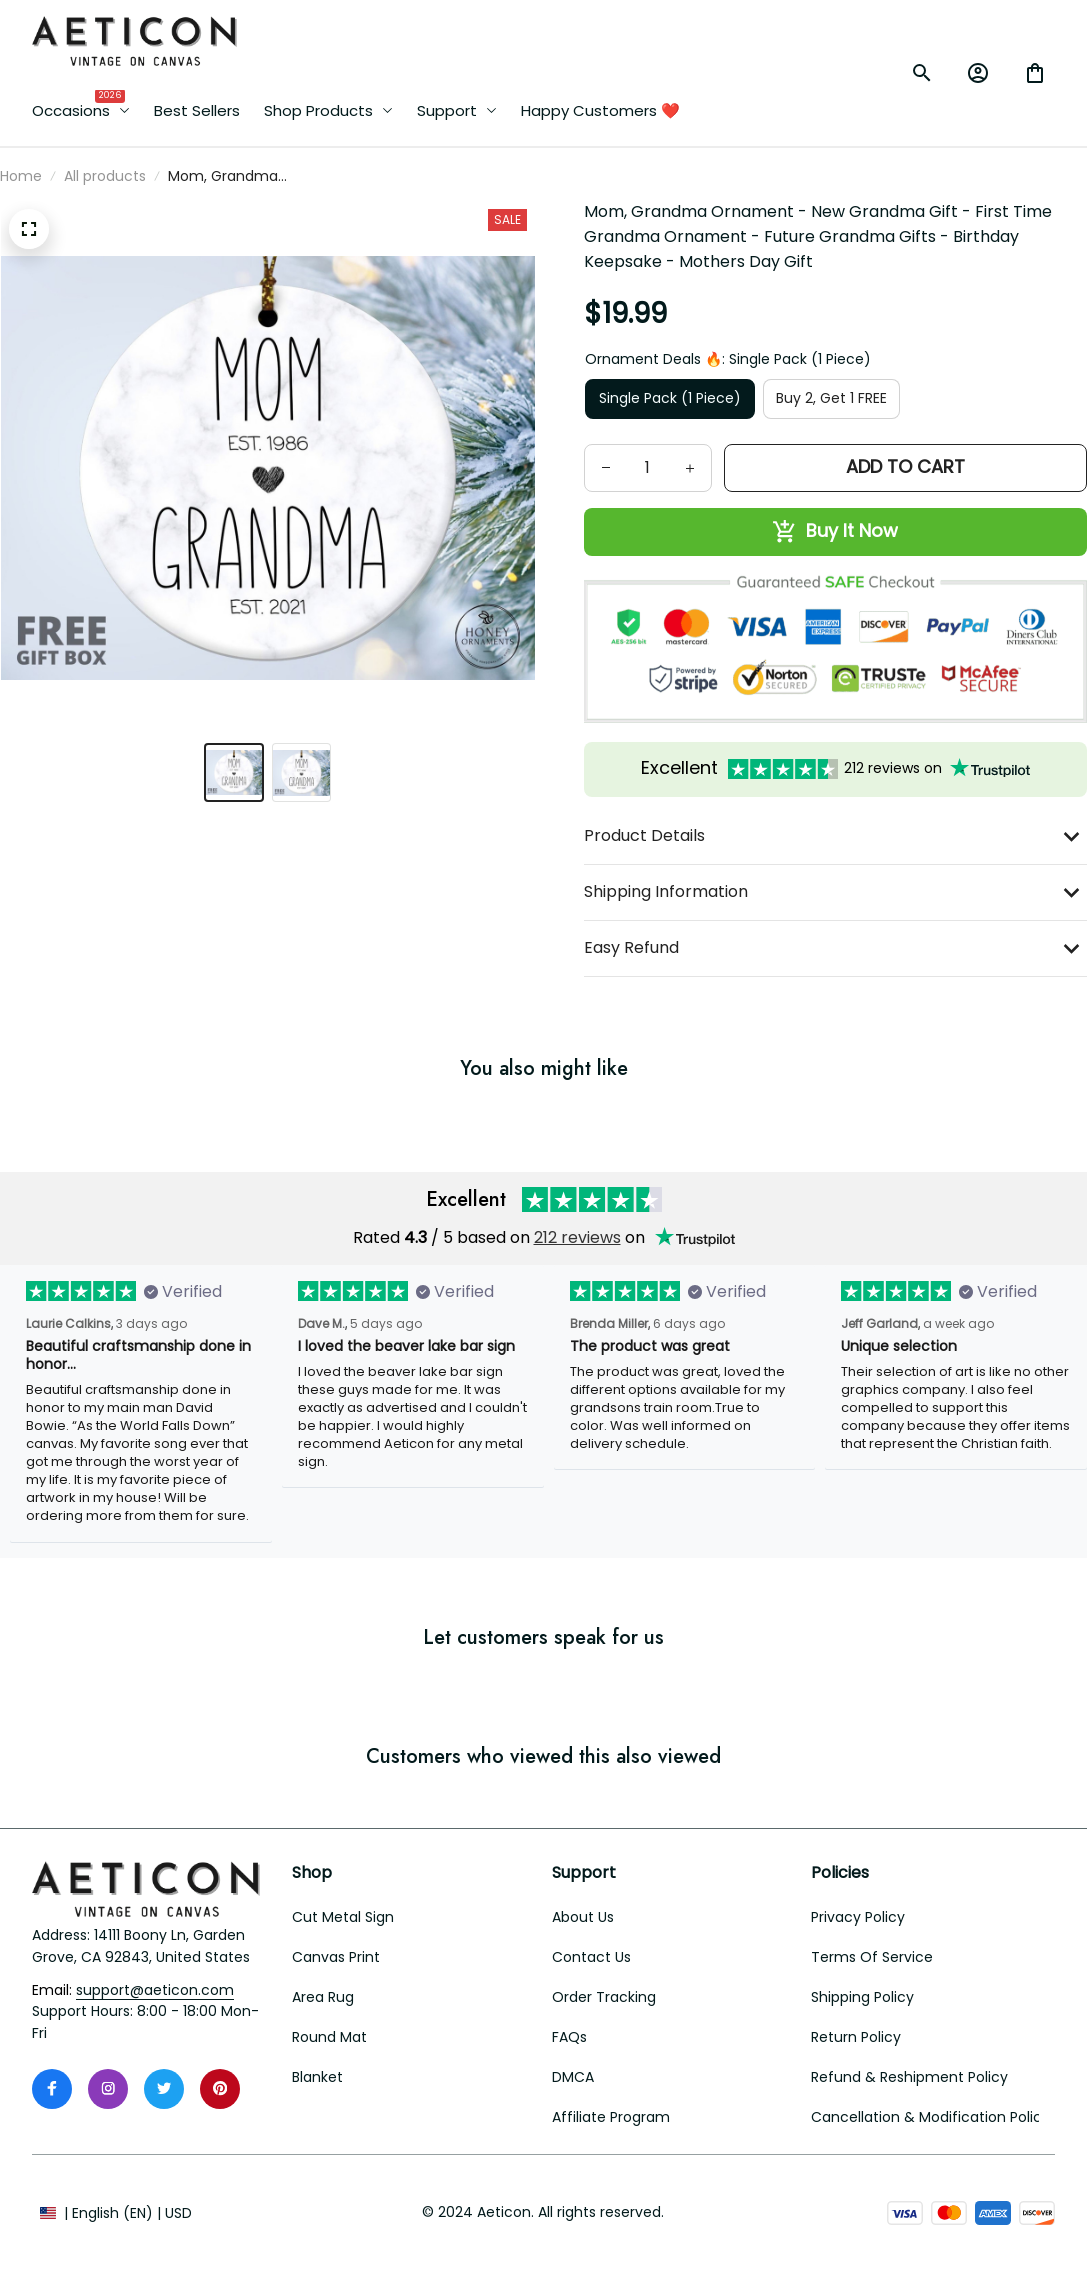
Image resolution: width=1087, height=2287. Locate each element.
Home (21, 176)
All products (105, 176)
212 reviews (577, 1237)
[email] (155, 1991)
